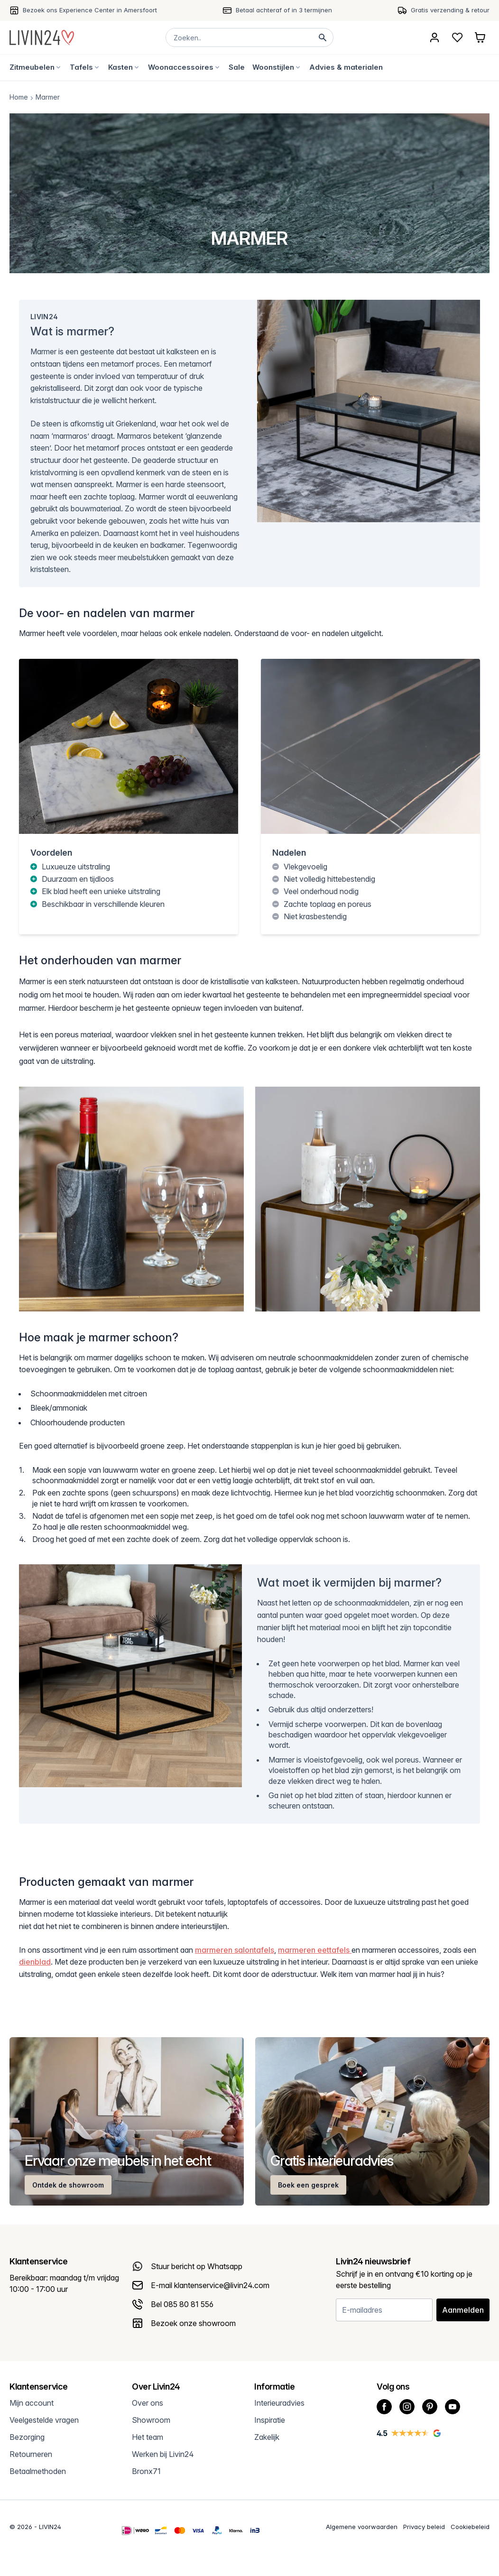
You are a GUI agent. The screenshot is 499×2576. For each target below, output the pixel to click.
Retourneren (30, 2454)
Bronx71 (146, 2471)
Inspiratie (269, 2420)
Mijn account (31, 2403)
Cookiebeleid (470, 2526)
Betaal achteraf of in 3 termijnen (284, 10)
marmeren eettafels (314, 1950)
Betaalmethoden (37, 2471)
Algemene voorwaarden (361, 2526)
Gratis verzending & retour (450, 10)
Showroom (151, 2420)
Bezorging (27, 2437)
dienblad (35, 1962)
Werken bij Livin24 (163, 2454)
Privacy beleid (424, 2526)
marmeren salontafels (234, 1950)
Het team (147, 2437)
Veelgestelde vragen (44, 2420)
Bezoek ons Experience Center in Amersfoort (90, 10)
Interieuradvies (279, 2403)
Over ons (147, 2403)
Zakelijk (266, 2437)
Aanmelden (463, 2310)
